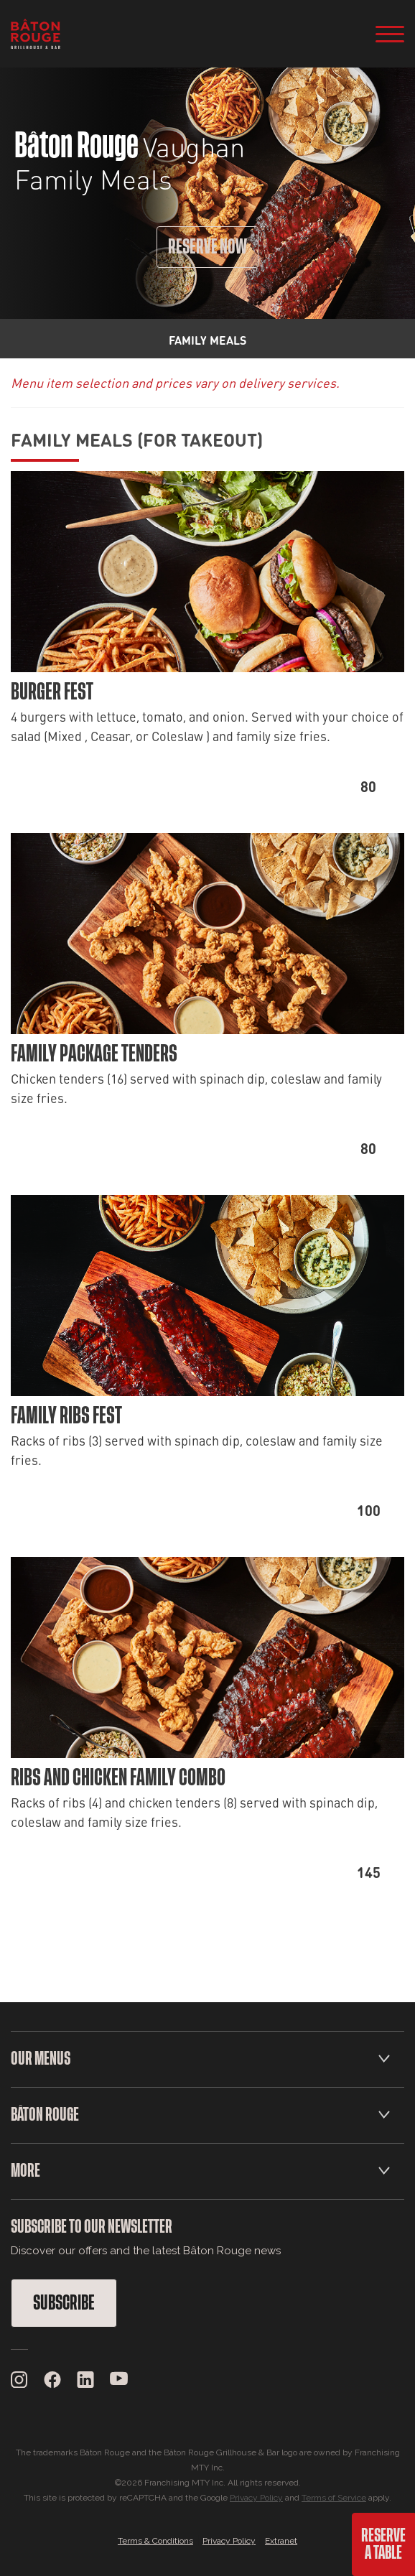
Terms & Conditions (155, 2541)
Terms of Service (334, 2498)
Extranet (281, 2541)
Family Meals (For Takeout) (137, 439)
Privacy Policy (256, 2498)
